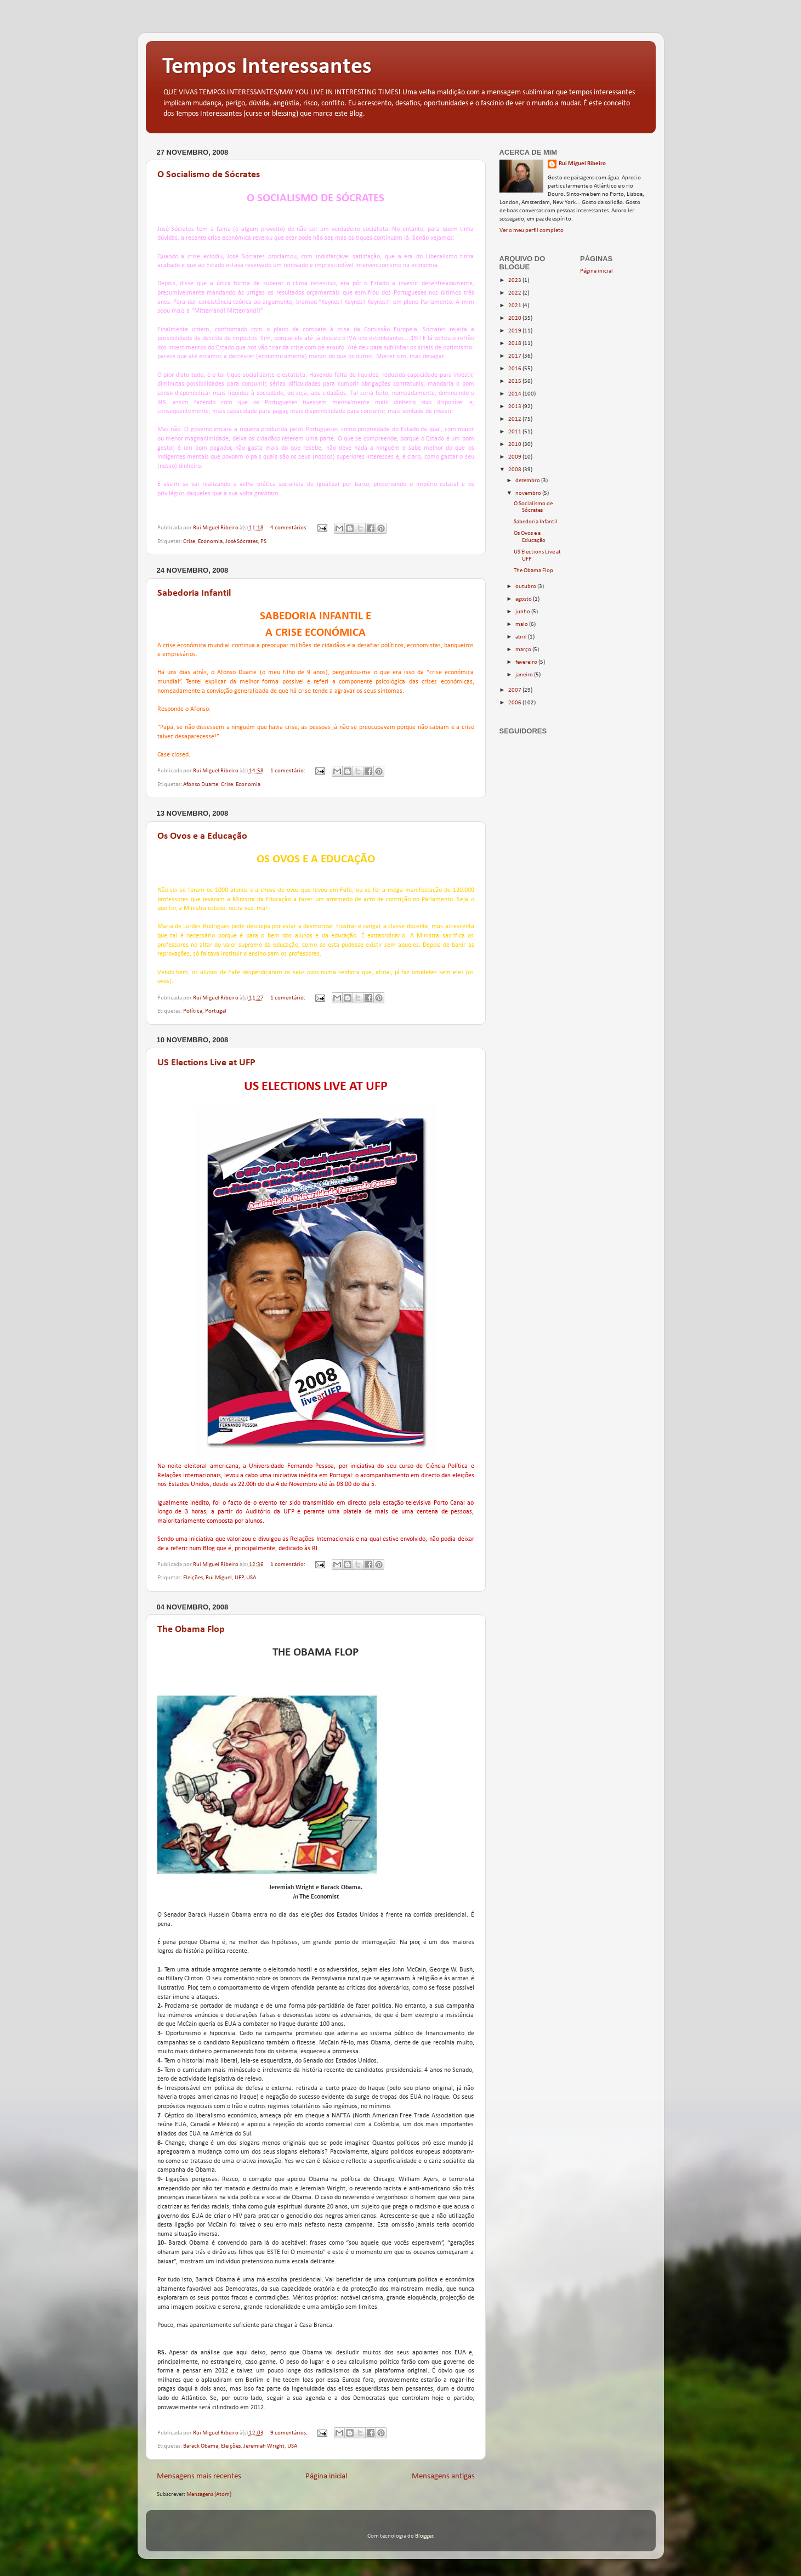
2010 (515, 445)
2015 (515, 382)
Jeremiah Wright (264, 2446)
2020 (515, 318)
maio (522, 625)
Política (192, 1011)
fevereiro (526, 662)
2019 (515, 331)
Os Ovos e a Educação (202, 836)
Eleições (193, 1578)
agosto (524, 599)
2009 (515, 457)
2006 (515, 703)
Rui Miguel (219, 1578)
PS (263, 542)
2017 (515, 356)
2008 (515, 470)
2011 (515, 432)
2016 (515, 369)
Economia (210, 542)
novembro (528, 493)
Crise (189, 542)
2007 (515, 690)
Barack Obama (200, 2446)
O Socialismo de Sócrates (208, 175)
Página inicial (326, 2476)
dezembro (528, 481)
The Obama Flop (191, 1629)
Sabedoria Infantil (194, 593)
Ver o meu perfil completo (531, 231)
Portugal (215, 1011)
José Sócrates (241, 542)
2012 (515, 419)
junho (523, 612)
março (523, 650)
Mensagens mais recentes (199, 2476)
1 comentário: (288, 771)
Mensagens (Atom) (208, 2495)
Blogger (424, 2536)
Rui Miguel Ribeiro (582, 164)
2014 (515, 394)
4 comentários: (289, 528)
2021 (515, 306)
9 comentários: (289, 2433)
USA (251, 1578)
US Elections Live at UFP (206, 1063)
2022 (515, 293)
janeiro (524, 675)
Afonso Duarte (200, 785)
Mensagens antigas (443, 2476)
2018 (515, 344)
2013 (515, 407)
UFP (239, 1578)
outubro (526, 587)
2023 (515, 281)
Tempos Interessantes (267, 67)
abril (521, 637)
